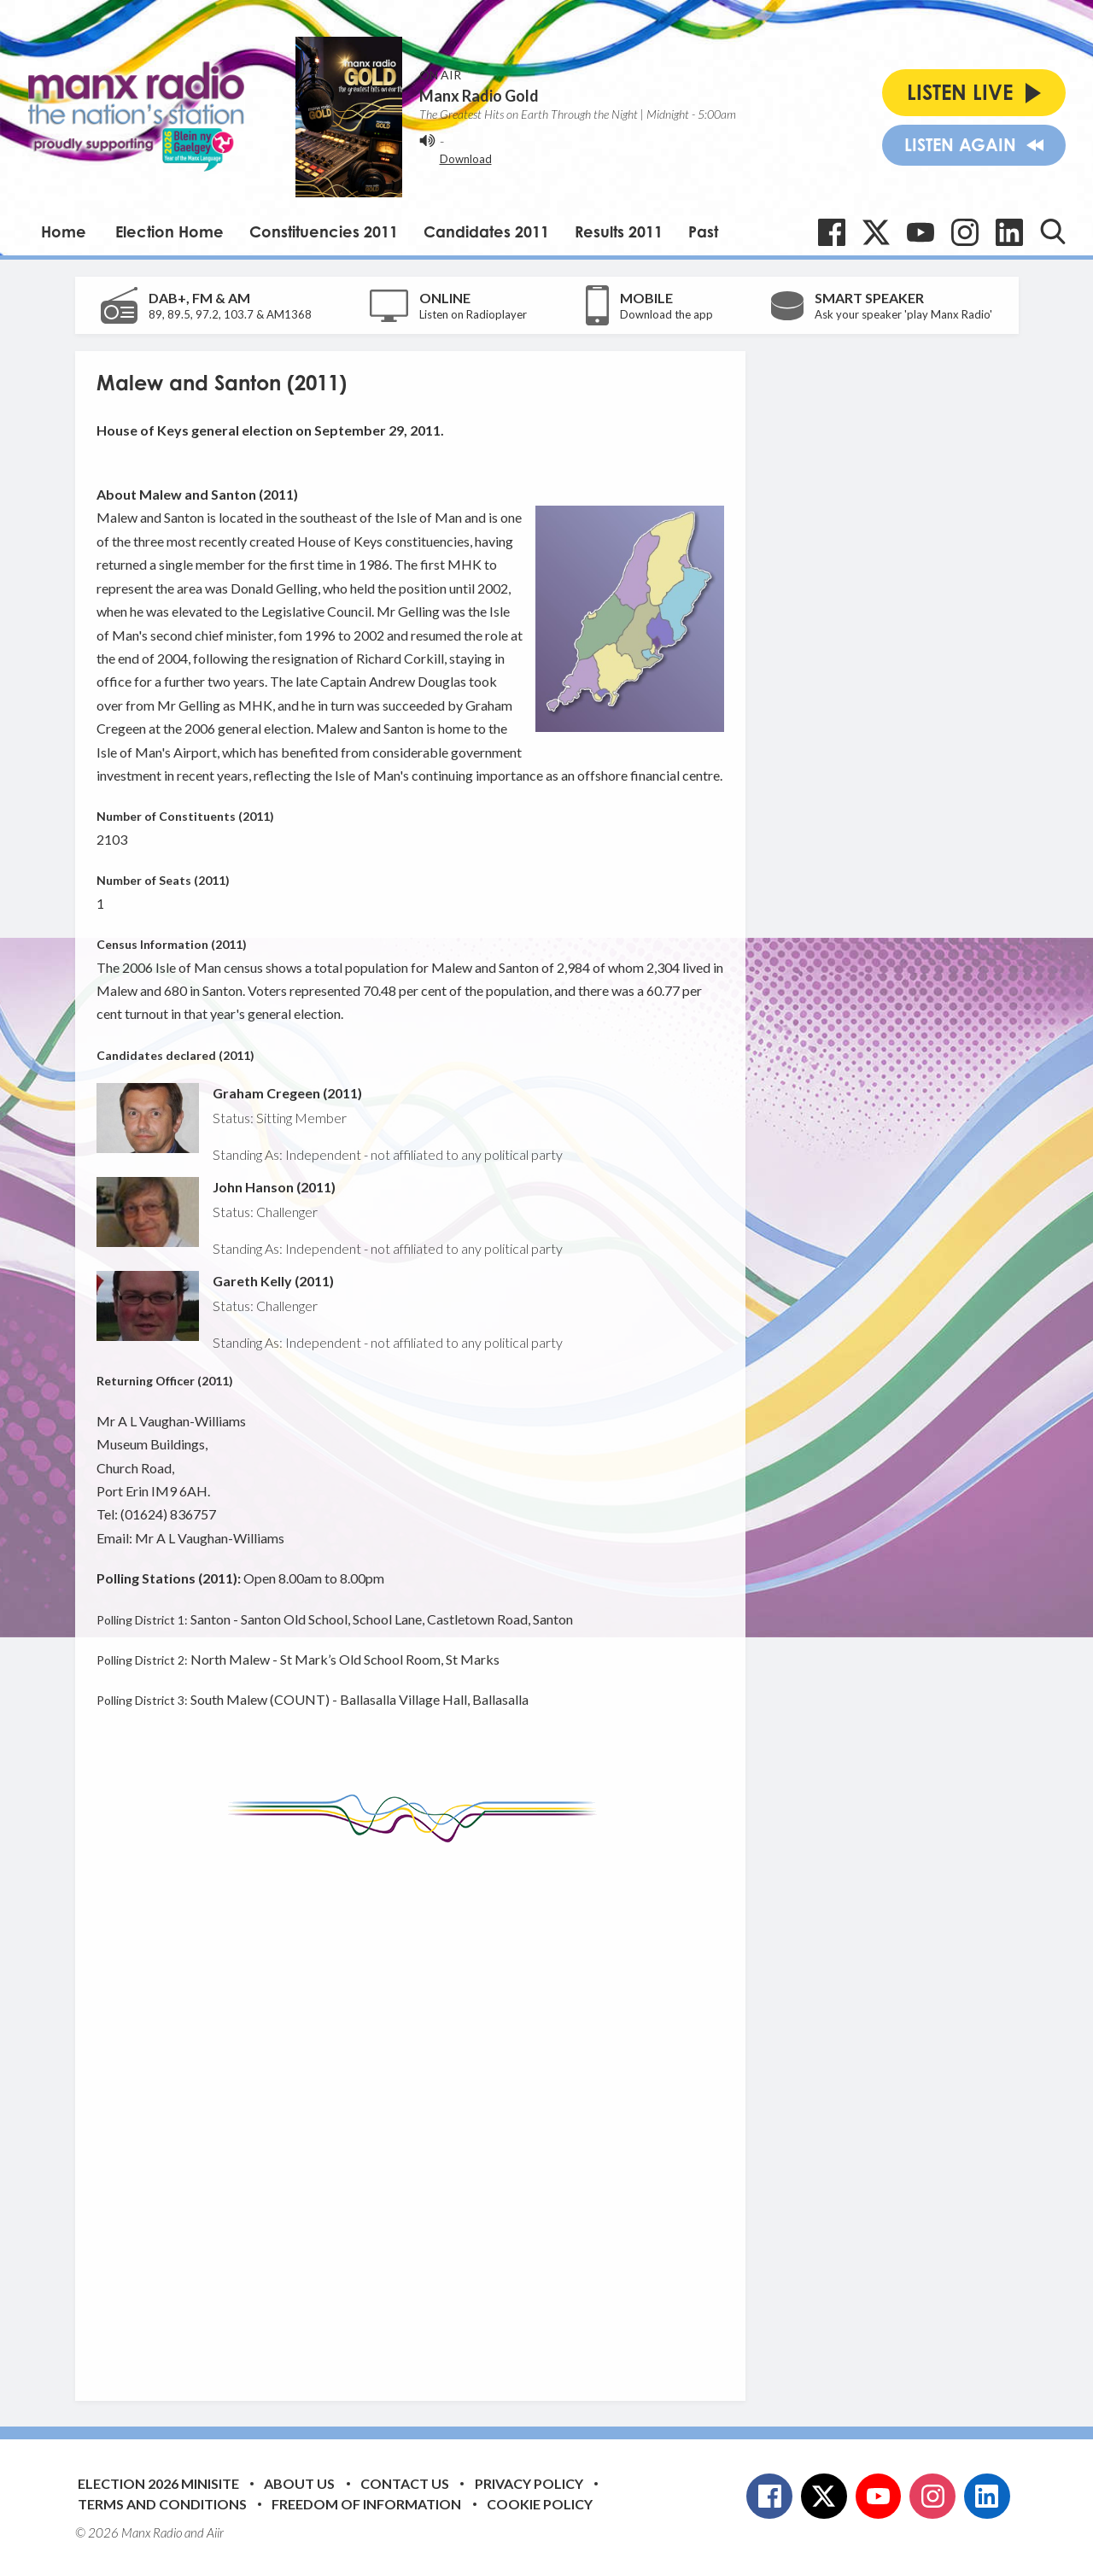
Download (466, 159)
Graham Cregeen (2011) (287, 1093)
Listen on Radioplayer (473, 314)
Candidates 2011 (486, 231)
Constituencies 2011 (323, 231)
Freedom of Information (366, 2504)
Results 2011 (619, 231)
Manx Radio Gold (479, 95)
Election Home (169, 231)
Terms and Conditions (162, 2504)
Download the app (666, 314)
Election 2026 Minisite (158, 2483)
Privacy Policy (529, 2483)
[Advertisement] (416, 2108)
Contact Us (404, 2483)
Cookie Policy (540, 2504)
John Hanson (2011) (274, 1187)
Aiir (215, 2532)
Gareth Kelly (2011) (273, 1281)
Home (63, 231)
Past (703, 231)
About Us (299, 2483)
